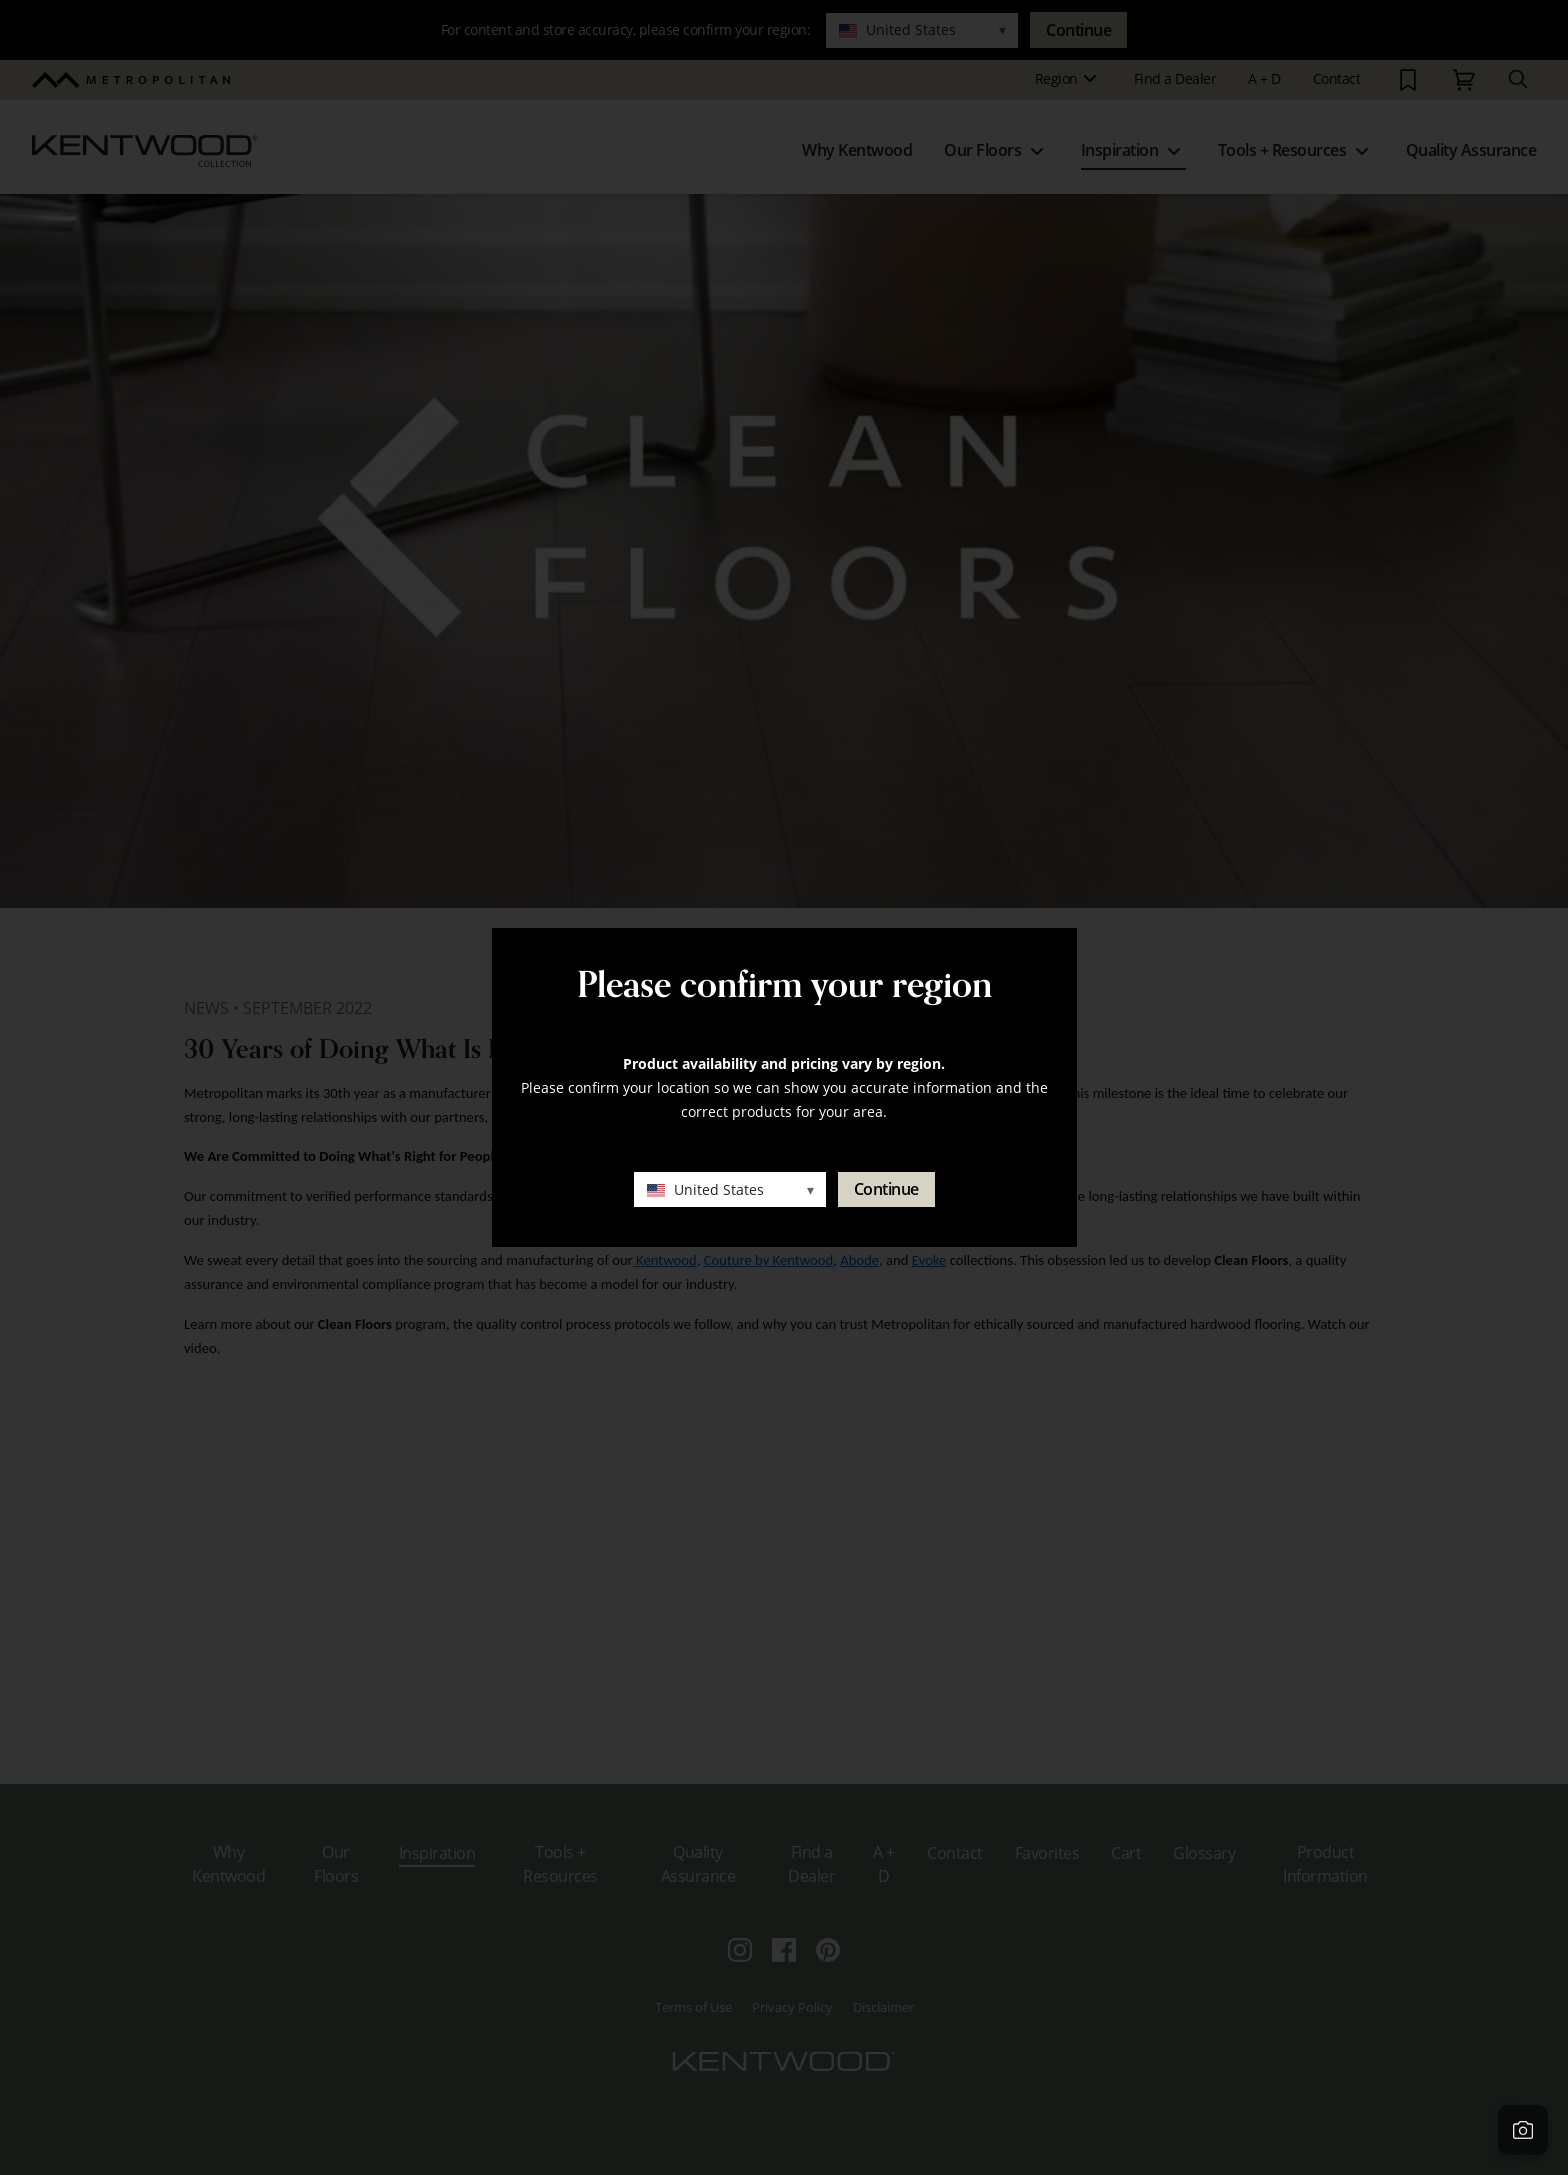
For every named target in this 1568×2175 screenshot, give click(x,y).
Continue (886, 1189)
